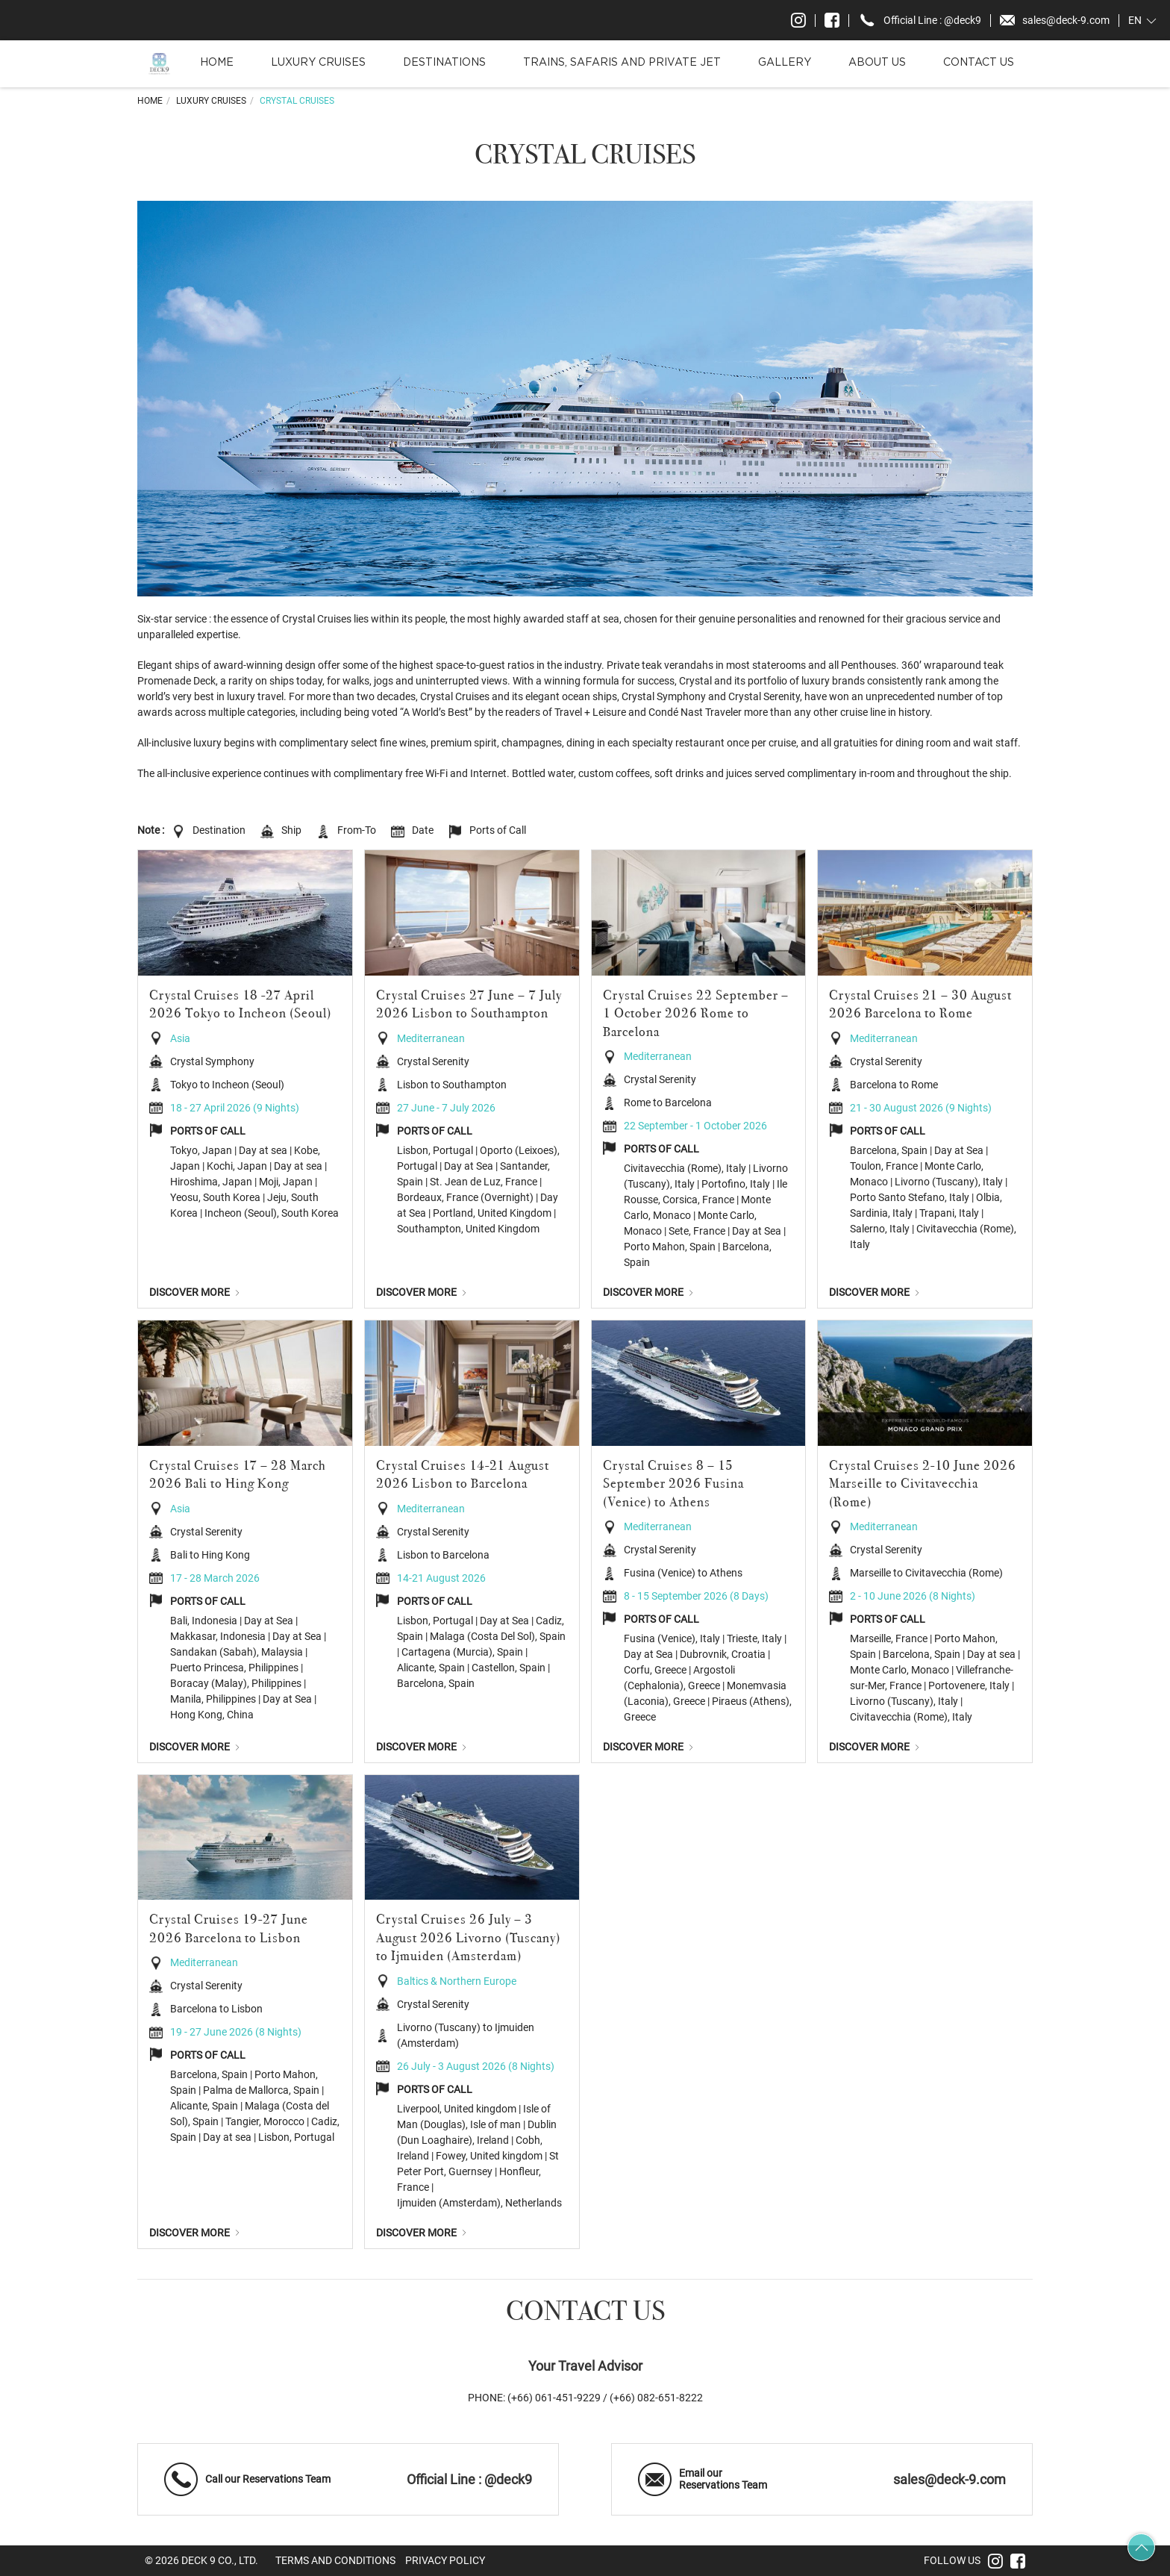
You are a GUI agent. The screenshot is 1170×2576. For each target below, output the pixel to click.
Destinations (444, 62)
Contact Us (978, 62)
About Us (877, 62)
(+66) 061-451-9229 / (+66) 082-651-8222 (605, 2398)
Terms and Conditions (335, 2560)
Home (217, 62)
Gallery (784, 62)
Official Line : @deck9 (469, 2479)
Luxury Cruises (318, 62)
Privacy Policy (445, 2560)
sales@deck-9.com (949, 2479)
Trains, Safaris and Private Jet (622, 62)
